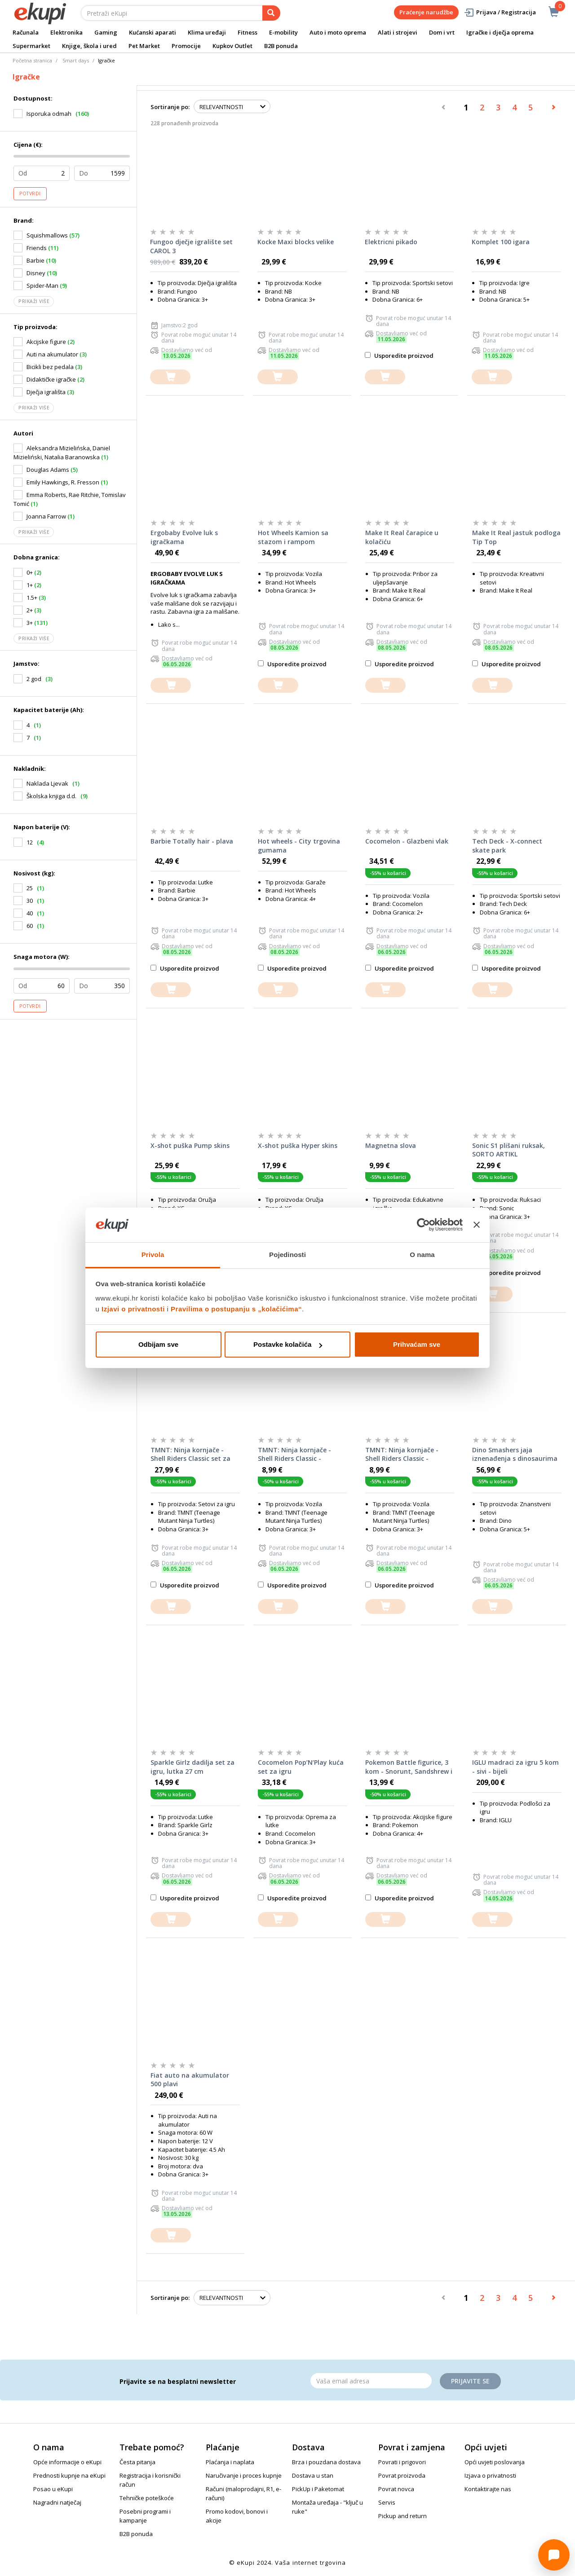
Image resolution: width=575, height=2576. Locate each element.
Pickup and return (402, 2516)
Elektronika (66, 32)
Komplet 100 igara (501, 241)
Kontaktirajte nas (487, 2489)
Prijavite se (470, 2381)
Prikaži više (33, 301)
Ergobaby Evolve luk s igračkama (184, 537)
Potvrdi (30, 193)
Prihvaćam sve (416, 1344)
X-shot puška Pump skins (190, 1145)
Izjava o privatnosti (490, 2475)
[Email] (371, 2380)
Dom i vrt (442, 32)
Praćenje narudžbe (426, 12)
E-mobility (283, 32)
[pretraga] (271, 13)
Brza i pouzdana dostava (326, 2462)
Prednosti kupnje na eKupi (69, 2475)
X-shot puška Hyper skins (297, 1145)
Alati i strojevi (397, 32)
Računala (26, 32)
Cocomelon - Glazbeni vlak (406, 841)
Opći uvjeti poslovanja (494, 2462)
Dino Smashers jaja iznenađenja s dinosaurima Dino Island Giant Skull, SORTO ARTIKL (514, 1455)
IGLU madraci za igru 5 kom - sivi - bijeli (515, 1767)
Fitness (247, 32)
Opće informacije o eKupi (67, 2462)
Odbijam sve (158, 1344)
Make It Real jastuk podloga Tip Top (516, 537)
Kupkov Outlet (232, 46)
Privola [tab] (153, 1254)
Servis (386, 2502)
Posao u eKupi (53, 2489)
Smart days (75, 60)
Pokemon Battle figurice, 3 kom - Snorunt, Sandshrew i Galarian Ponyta (408, 1767)
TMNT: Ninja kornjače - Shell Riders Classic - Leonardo (294, 1455)
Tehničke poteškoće (146, 2498)
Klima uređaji (207, 32)
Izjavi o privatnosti (133, 1309)
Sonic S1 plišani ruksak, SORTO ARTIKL (508, 1150)
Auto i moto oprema (338, 32)
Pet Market (144, 46)
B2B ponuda (281, 46)
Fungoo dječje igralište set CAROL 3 (191, 246)
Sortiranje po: (170, 107)
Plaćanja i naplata (230, 2462)
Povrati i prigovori (402, 2462)
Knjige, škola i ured (89, 46)
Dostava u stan (312, 2475)
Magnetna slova (390, 1145)
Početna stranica (32, 60)
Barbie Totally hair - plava (191, 841)
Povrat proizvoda (401, 2475)
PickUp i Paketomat (318, 2489)
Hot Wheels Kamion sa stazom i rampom (293, 537)
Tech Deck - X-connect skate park (507, 845)
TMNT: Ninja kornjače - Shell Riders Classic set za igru (190, 1455)
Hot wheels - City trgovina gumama (299, 845)
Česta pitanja (137, 2462)
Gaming (105, 32)
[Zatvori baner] (476, 1225)
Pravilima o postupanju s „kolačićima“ (236, 1309)
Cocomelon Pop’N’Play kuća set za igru (301, 1767)
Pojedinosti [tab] (287, 1254)
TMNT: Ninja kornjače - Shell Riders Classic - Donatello (401, 1455)
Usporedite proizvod (399, 356)
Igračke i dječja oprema (500, 32)
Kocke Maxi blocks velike (295, 241)
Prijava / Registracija (500, 12)
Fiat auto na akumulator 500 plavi (189, 2079)
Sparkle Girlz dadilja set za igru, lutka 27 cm (192, 1767)
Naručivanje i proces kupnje (244, 2475)
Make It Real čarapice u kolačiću (401, 537)
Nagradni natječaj (57, 2502)
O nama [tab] (422, 1254)
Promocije (186, 46)
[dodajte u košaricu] (170, 376)
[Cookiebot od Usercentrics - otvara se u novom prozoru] (423, 1225)
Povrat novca (396, 2489)
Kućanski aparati (152, 32)
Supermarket (31, 46)
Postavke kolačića (287, 1344)
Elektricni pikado (391, 241)
